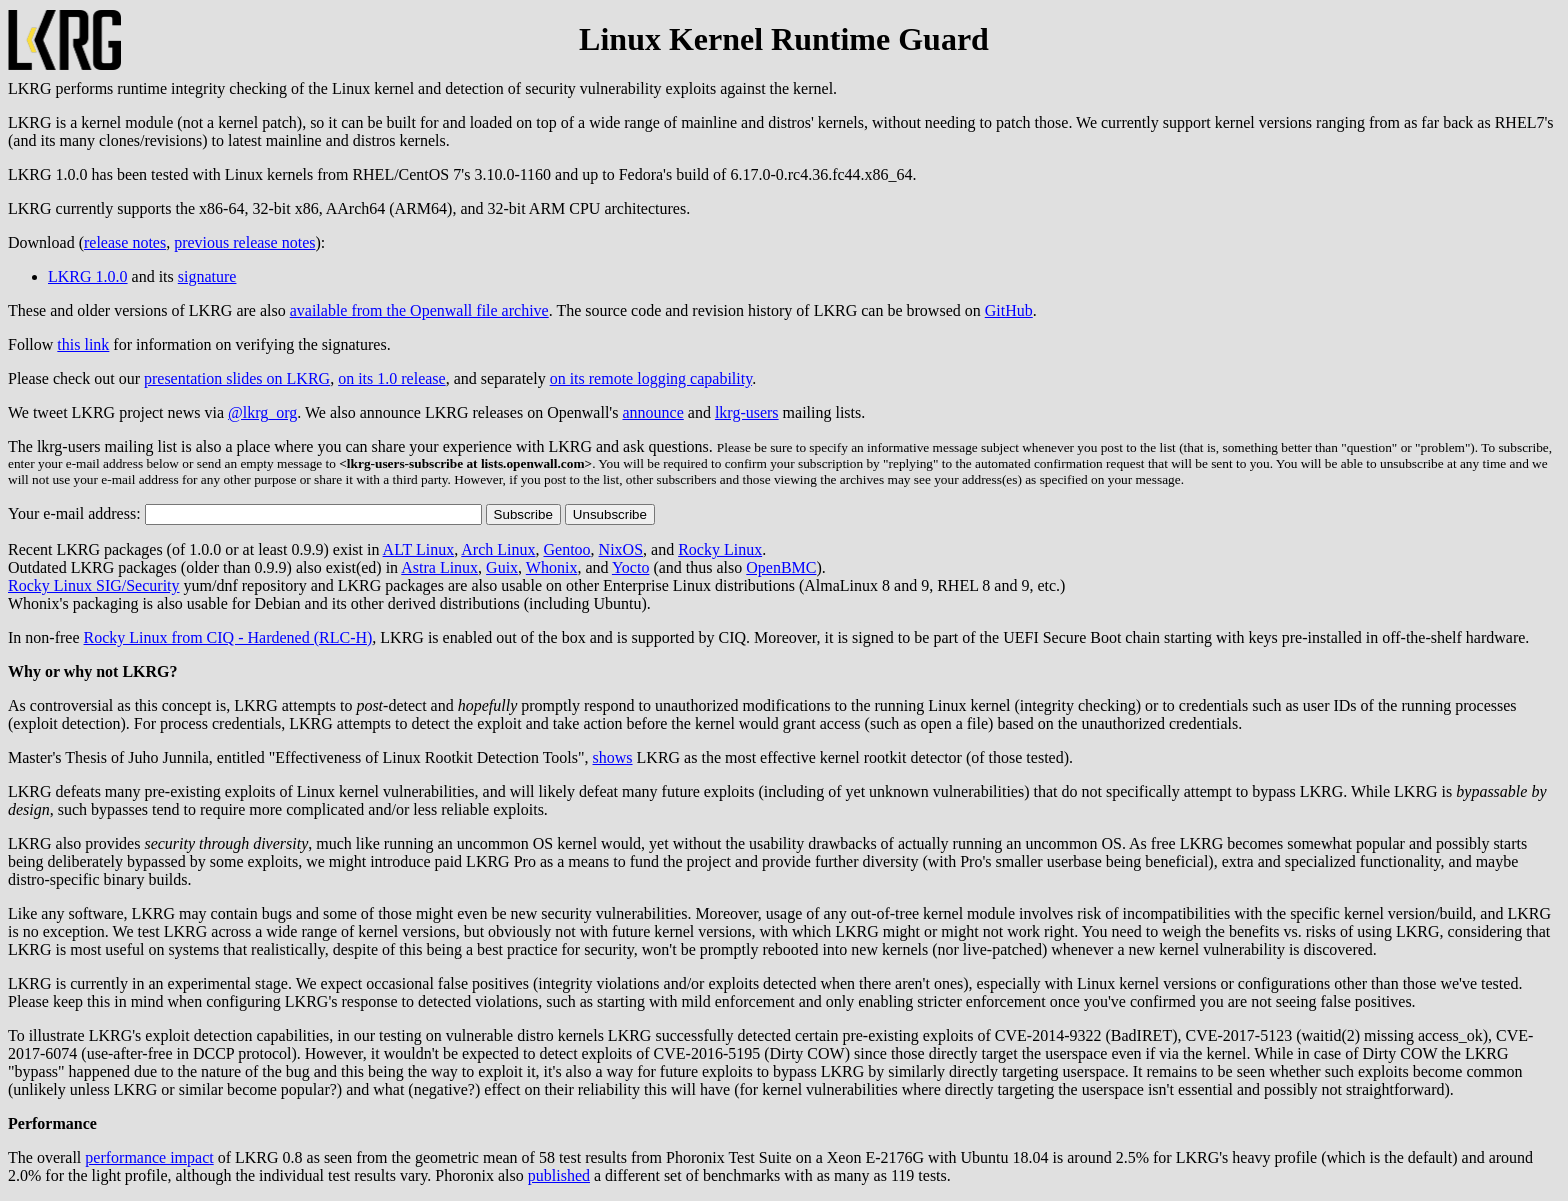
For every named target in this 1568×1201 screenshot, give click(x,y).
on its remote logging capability (651, 378)
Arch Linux (498, 549)
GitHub (1009, 310)
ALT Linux (419, 549)
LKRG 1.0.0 (88, 276)
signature (207, 276)
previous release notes (244, 242)
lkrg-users (747, 412)
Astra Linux (439, 567)
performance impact (149, 1157)
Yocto (631, 567)
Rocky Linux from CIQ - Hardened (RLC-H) (228, 637)
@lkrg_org (262, 412)
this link (83, 344)
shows (613, 757)
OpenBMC (781, 567)
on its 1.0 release (392, 378)
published (559, 1175)
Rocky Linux (720, 549)
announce (652, 412)
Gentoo (566, 549)
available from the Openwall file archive (419, 310)
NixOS (621, 549)
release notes (125, 242)
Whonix (552, 567)
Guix (502, 567)
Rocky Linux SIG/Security (94, 585)
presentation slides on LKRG (237, 378)
